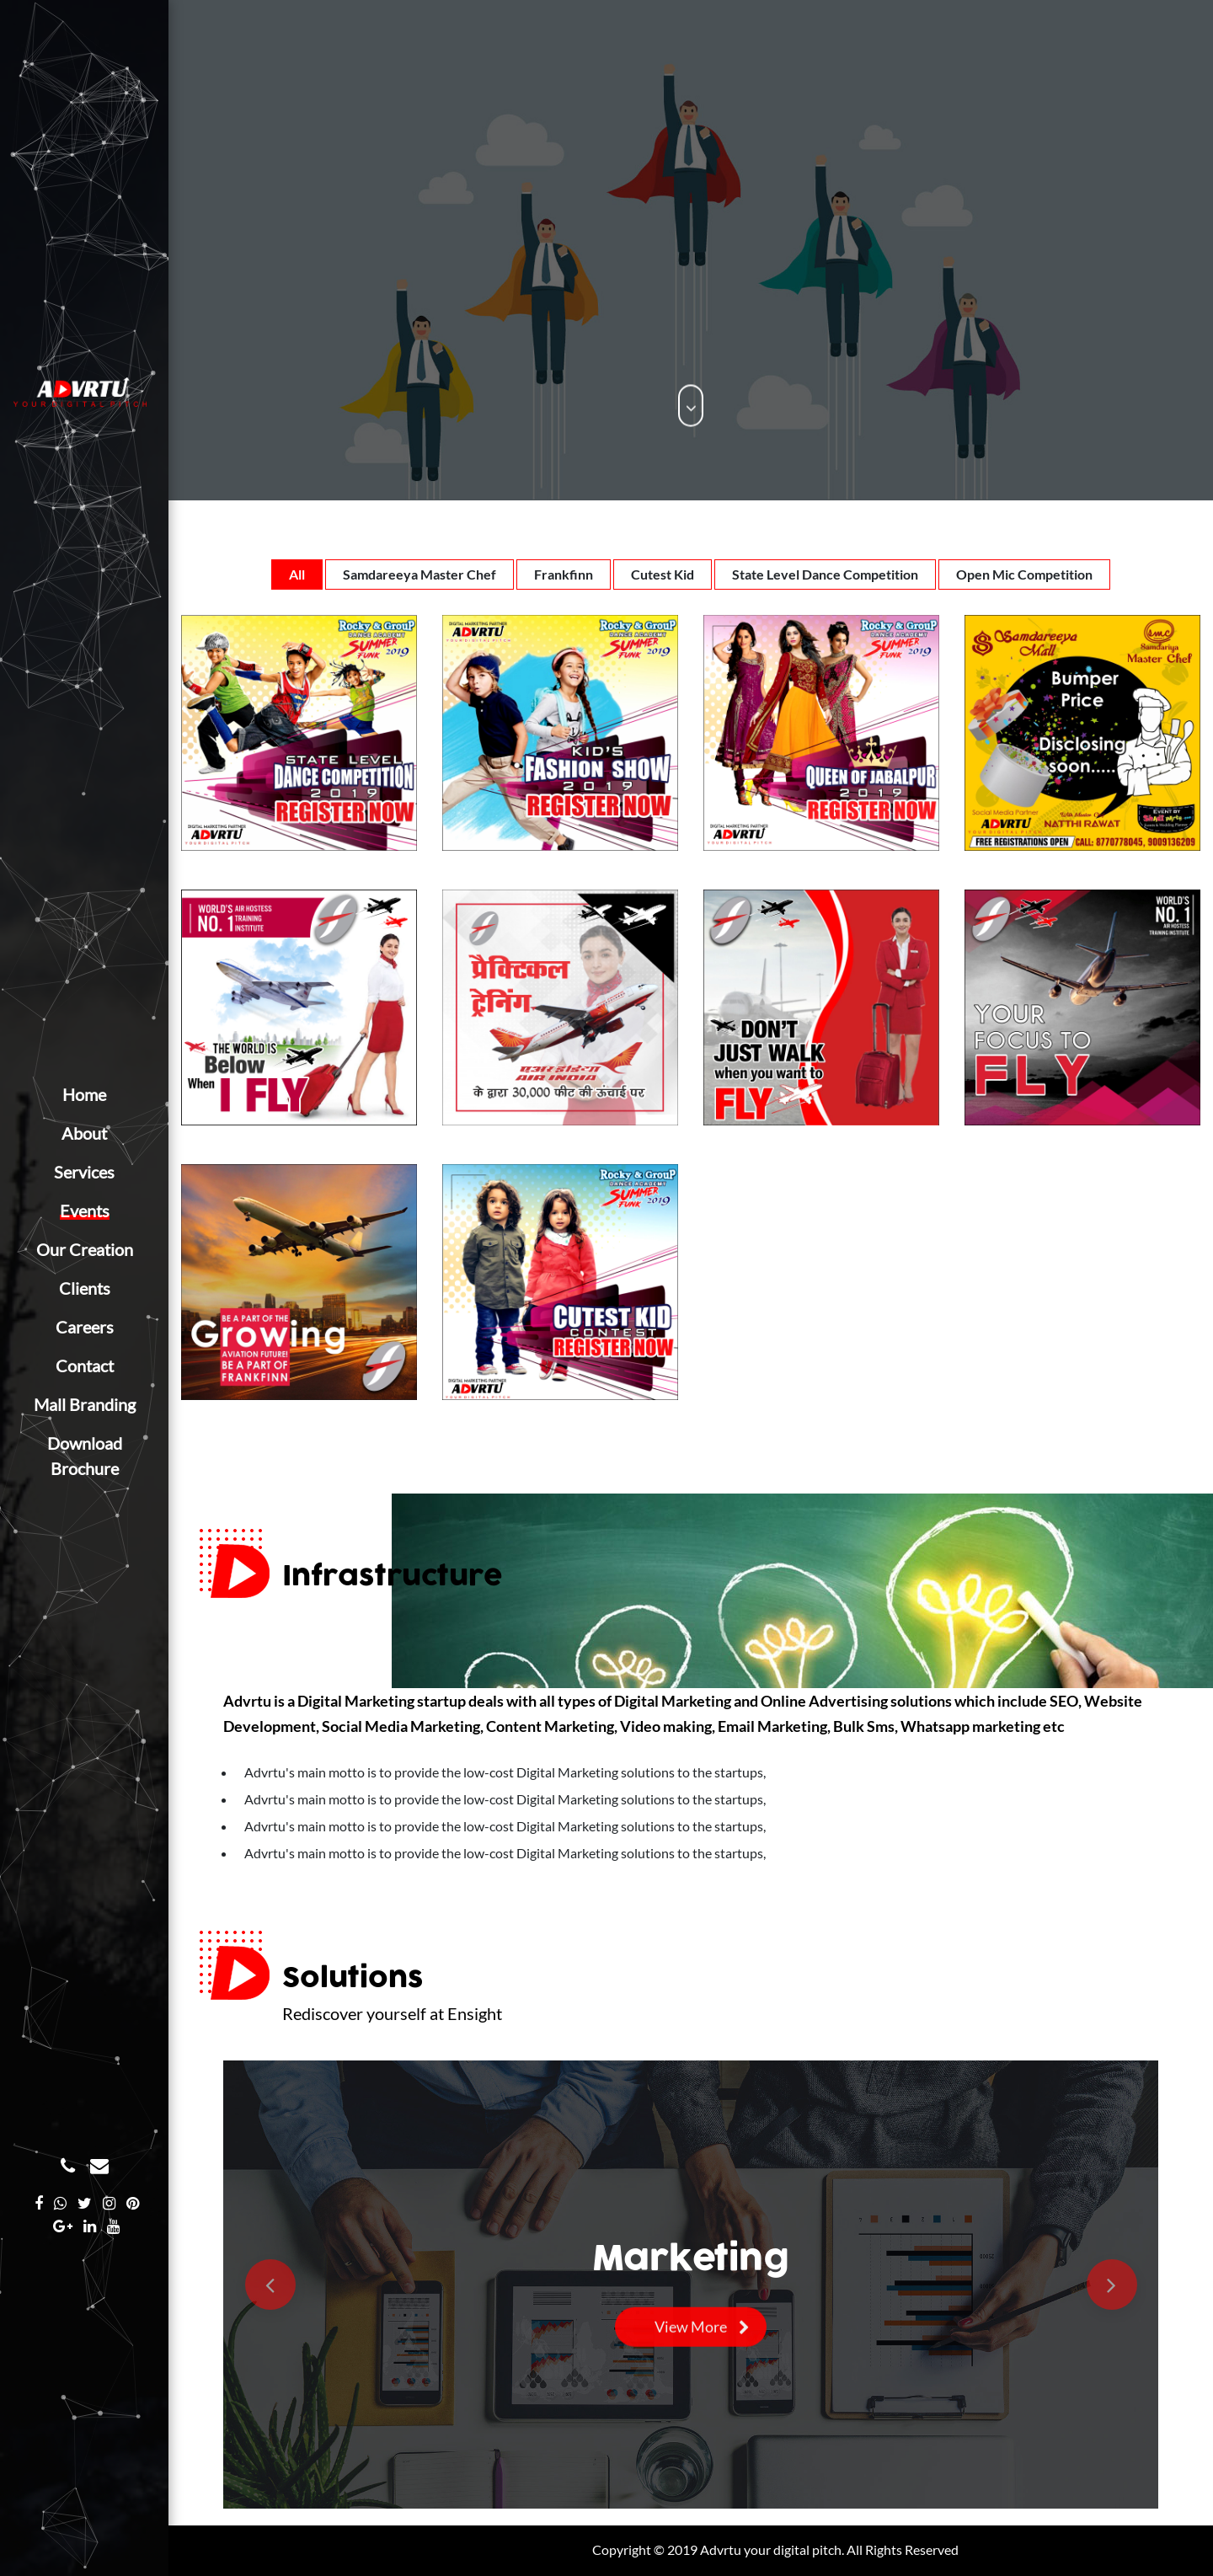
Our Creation (84, 1249)
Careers (85, 1327)
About (84, 1133)
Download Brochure (84, 1455)
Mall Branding (85, 1404)
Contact (85, 1365)
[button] (270, 2284)
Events (85, 1210)
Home (84, 1094)
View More (691, 2330)
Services (84, 1172)
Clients (84, 1288)
